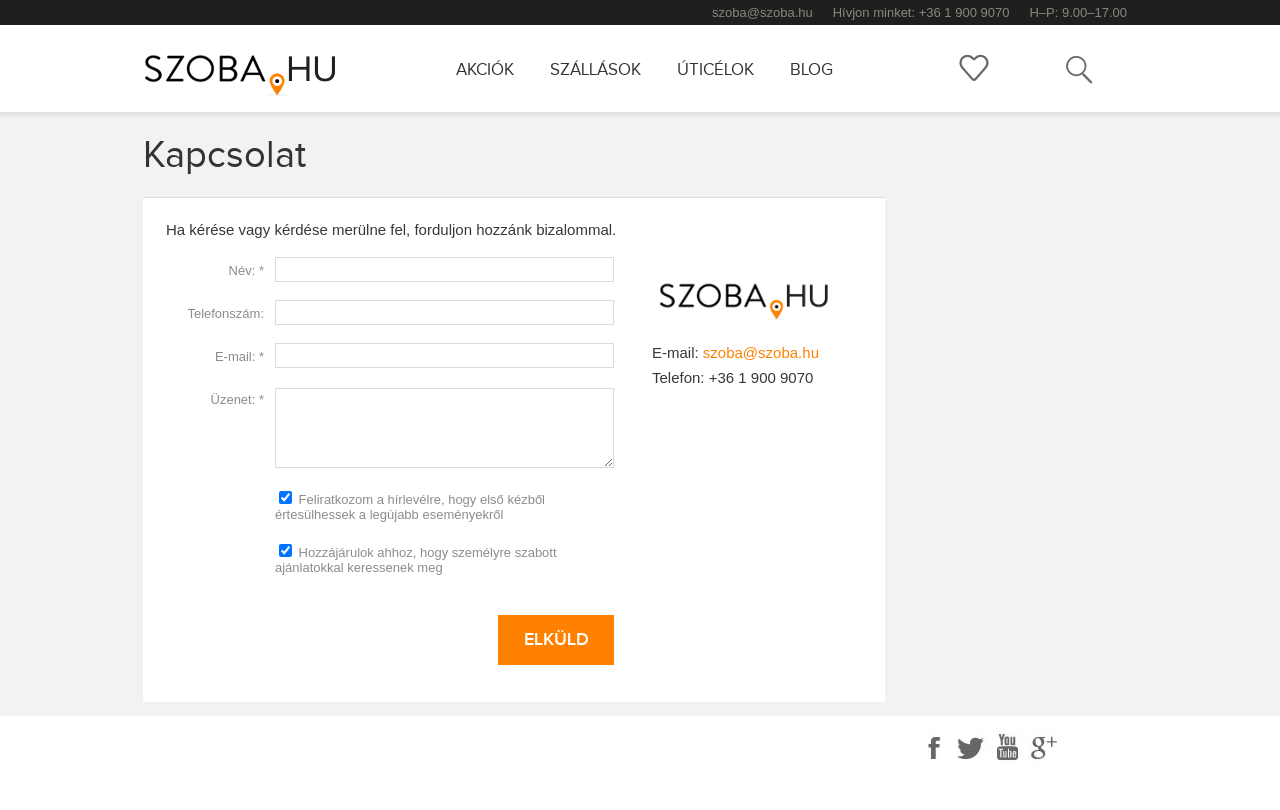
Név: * (246, 270)
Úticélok (715, 70)
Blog (811, 70)
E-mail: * (239, 356)
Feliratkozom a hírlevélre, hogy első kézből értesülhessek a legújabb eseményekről (410, 506)
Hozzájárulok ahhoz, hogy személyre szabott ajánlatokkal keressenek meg (416, 559)
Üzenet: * (237, 399)
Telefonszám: (225, 313)
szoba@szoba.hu (762, 12)
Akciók (485, 70)
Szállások (595, 70)
